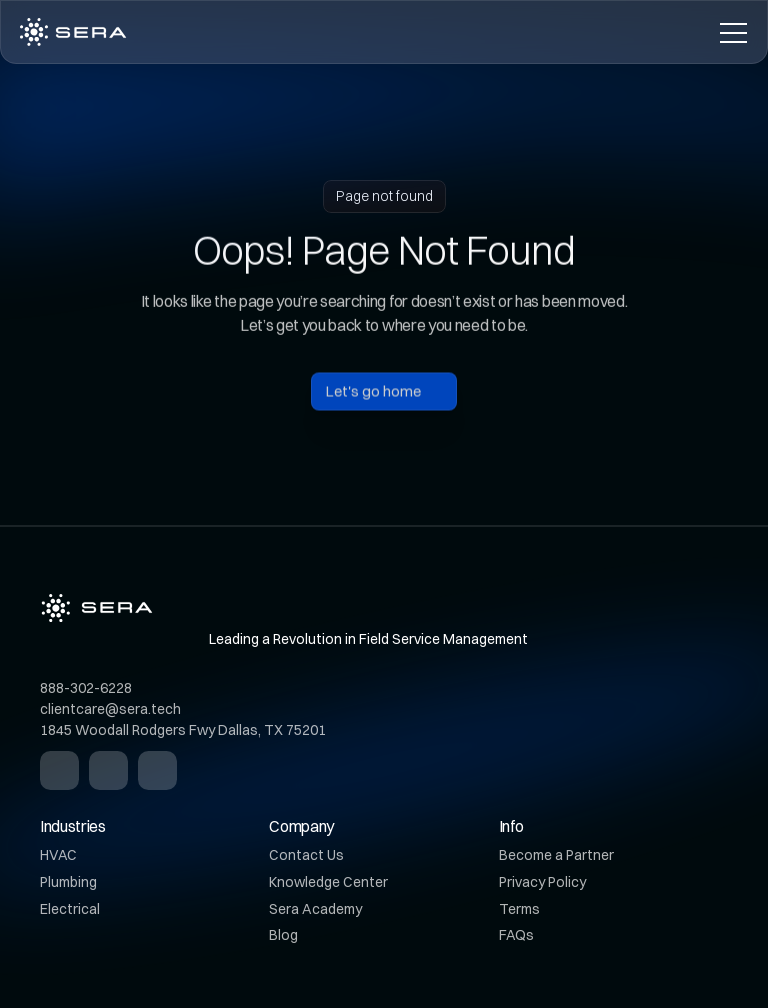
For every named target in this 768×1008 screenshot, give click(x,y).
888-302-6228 (86, 688)
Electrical (70, 909)
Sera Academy (315, 909)
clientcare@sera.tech (110, 709)
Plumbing (68, 882)
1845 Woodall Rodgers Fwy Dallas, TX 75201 (183, 730)
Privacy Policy (542, 882)
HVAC (58, 855)
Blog (283, 935)
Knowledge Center (328, 882)
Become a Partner (556, 855)
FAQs (516, 935)
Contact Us (306, 855)
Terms (519, 909)
